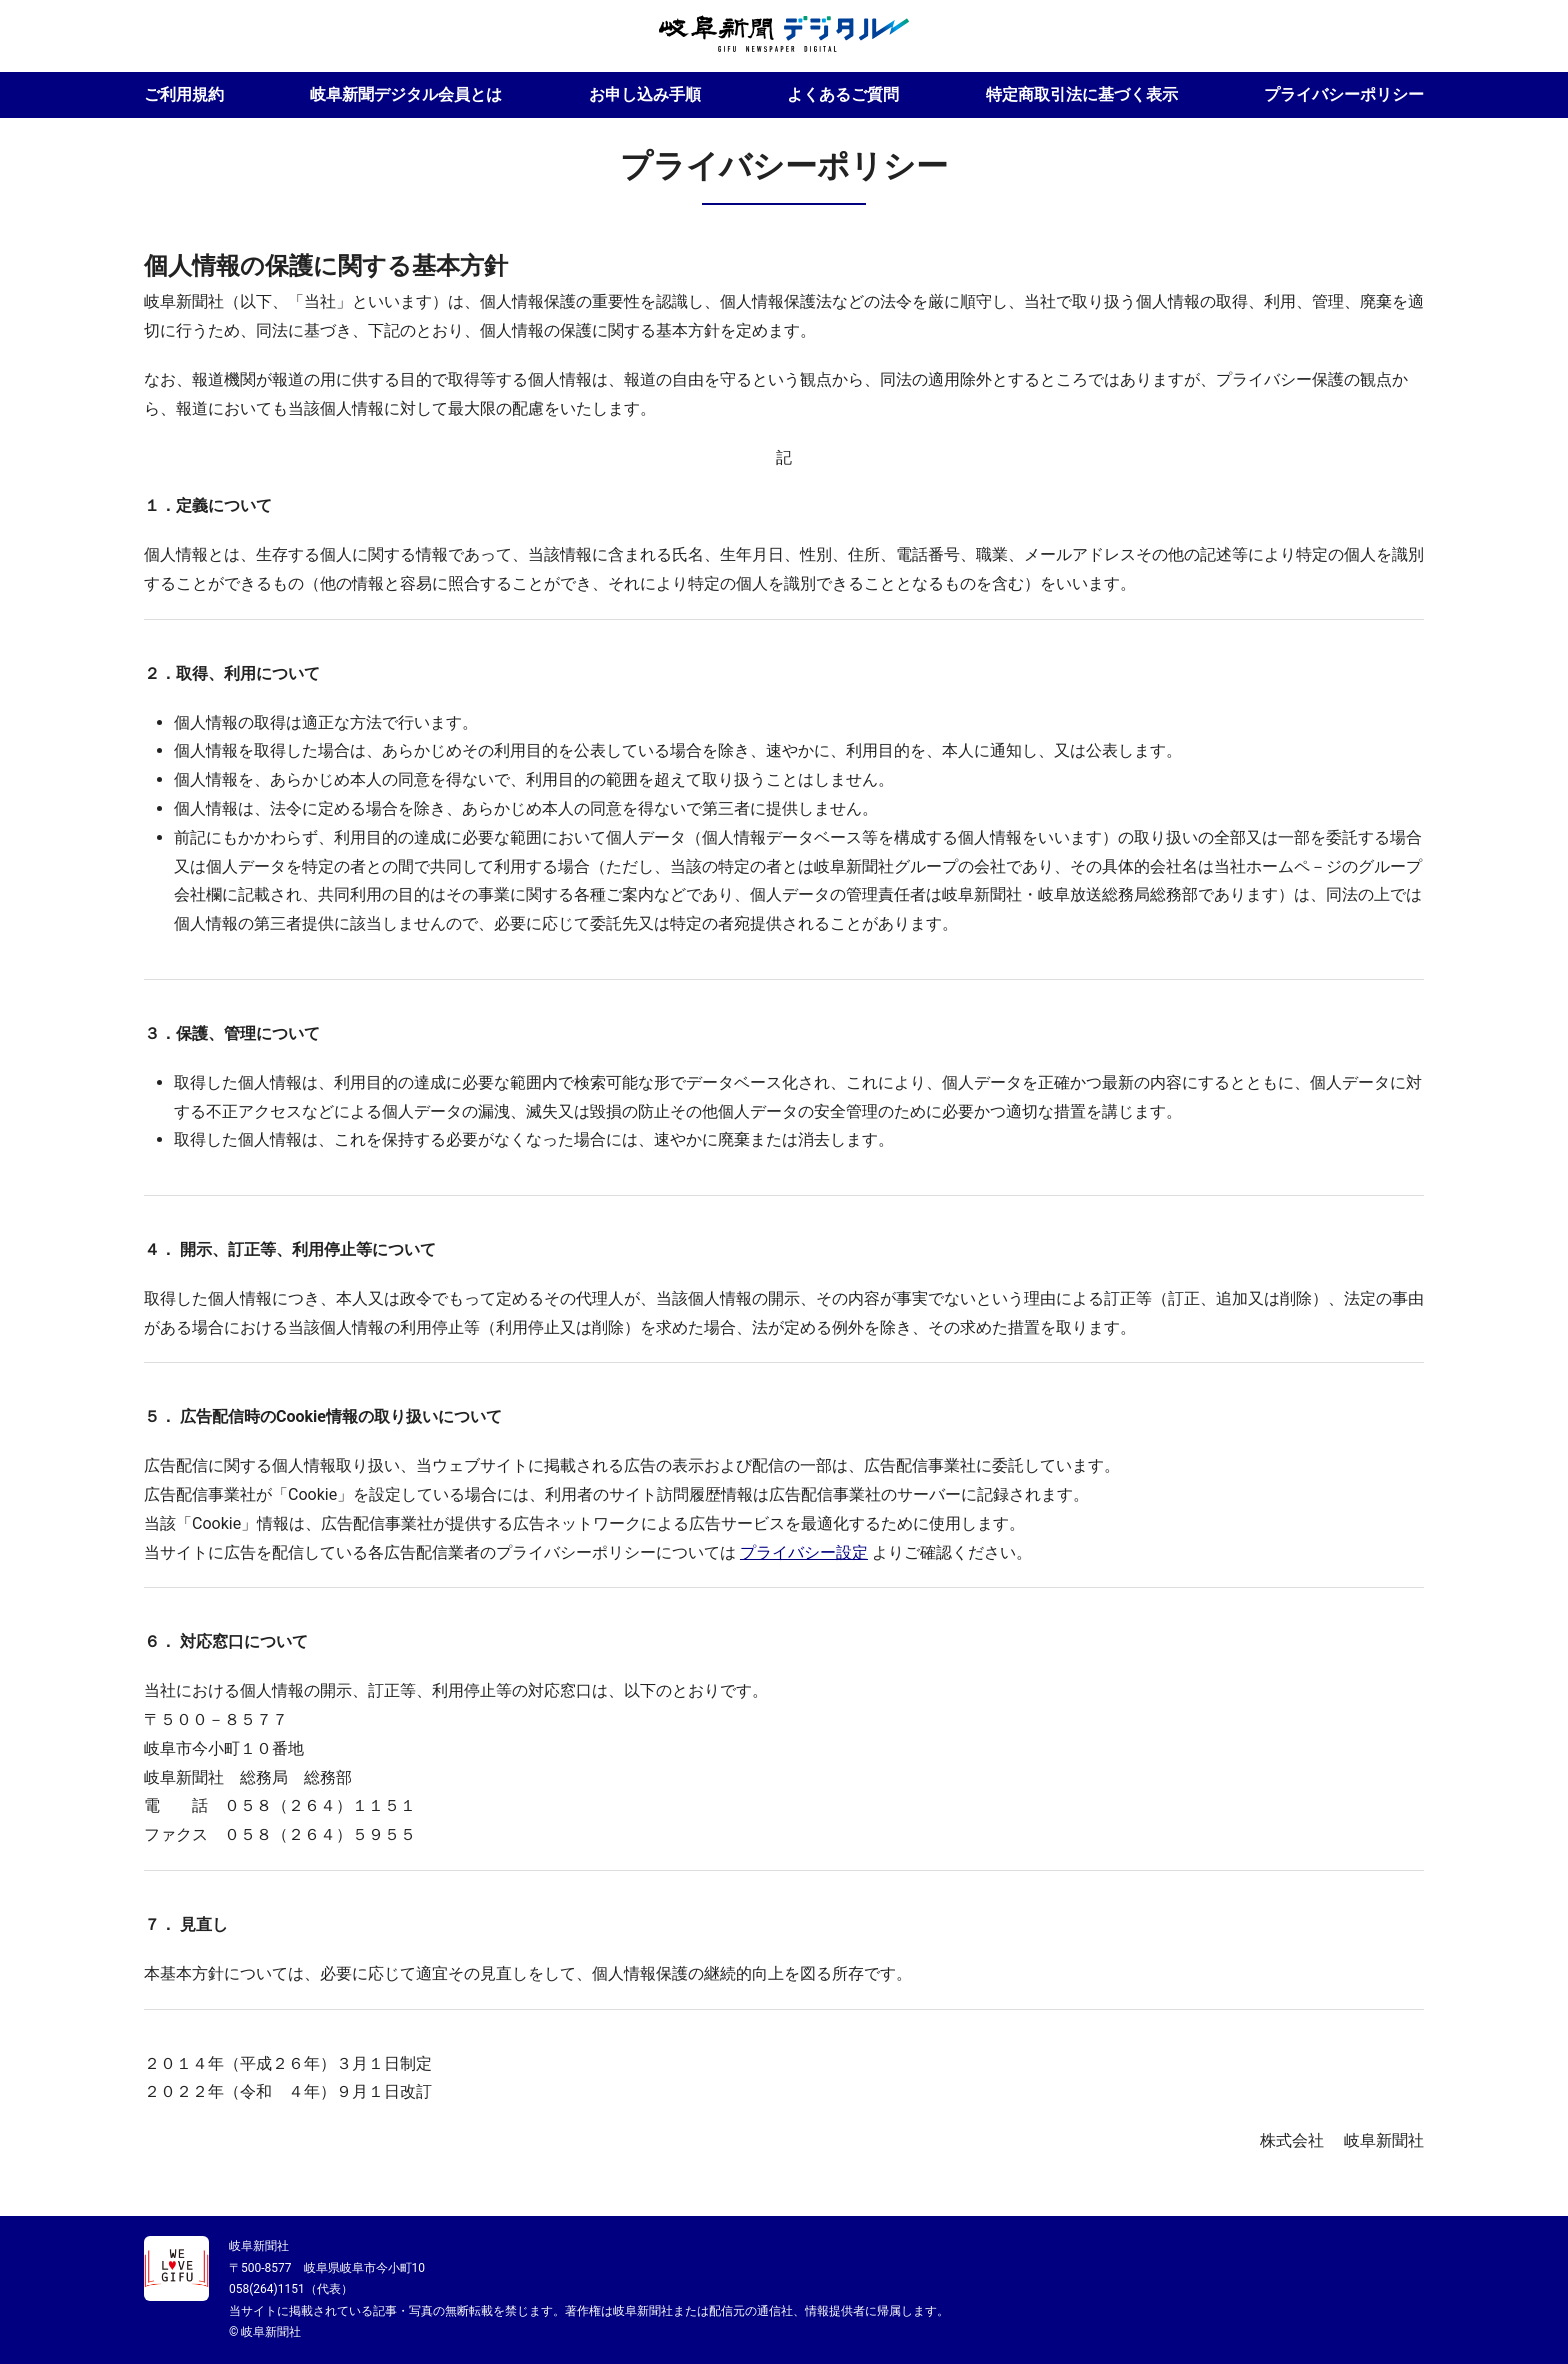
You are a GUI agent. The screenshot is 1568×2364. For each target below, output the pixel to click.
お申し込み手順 (645, 94)
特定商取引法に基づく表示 (1082, 94)
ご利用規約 (184, 94)
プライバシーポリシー (1344, 94)
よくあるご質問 (843, 94)
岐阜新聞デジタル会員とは (406, 94)
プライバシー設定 (804, 1552)
